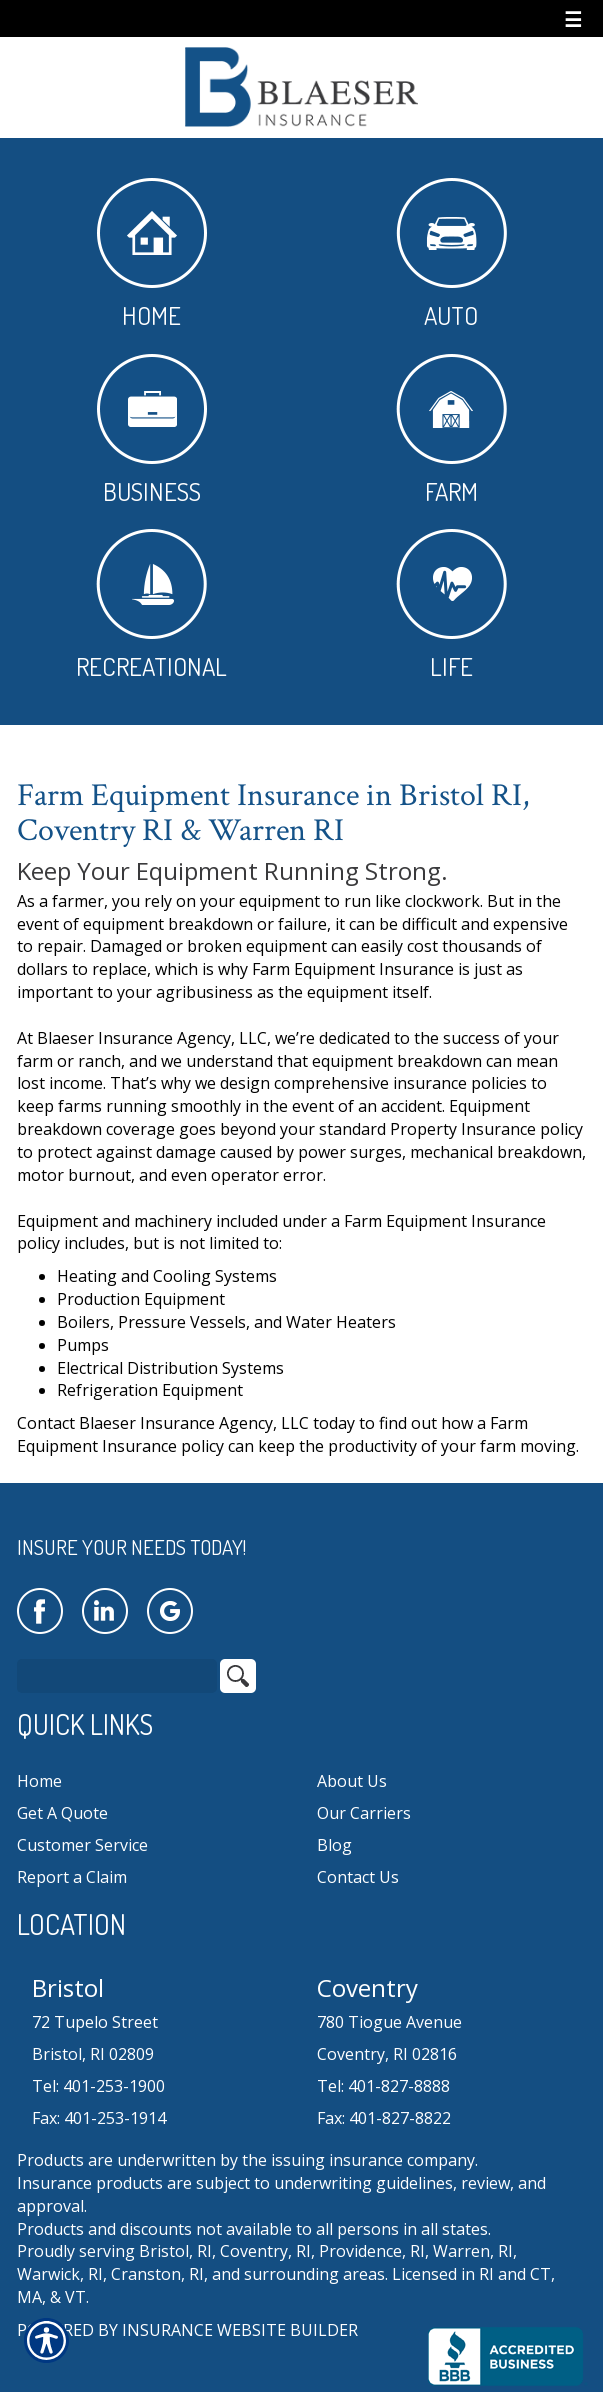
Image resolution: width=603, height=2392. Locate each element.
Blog (334, 1845)
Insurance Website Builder (240, 2330)
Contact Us (358, 1877)
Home (152, 254)
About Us (352, 1781)
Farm (451, 430)
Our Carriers (364, 1813)
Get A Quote (62, 1813)
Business (152, 430)
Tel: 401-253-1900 (98, 2086)
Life (451, 605)
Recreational (151, 605)
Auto (451, 254)
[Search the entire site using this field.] (117, 1676)
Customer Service (82, 1845)
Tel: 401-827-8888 (383, 2086)
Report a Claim (72, 1877)
